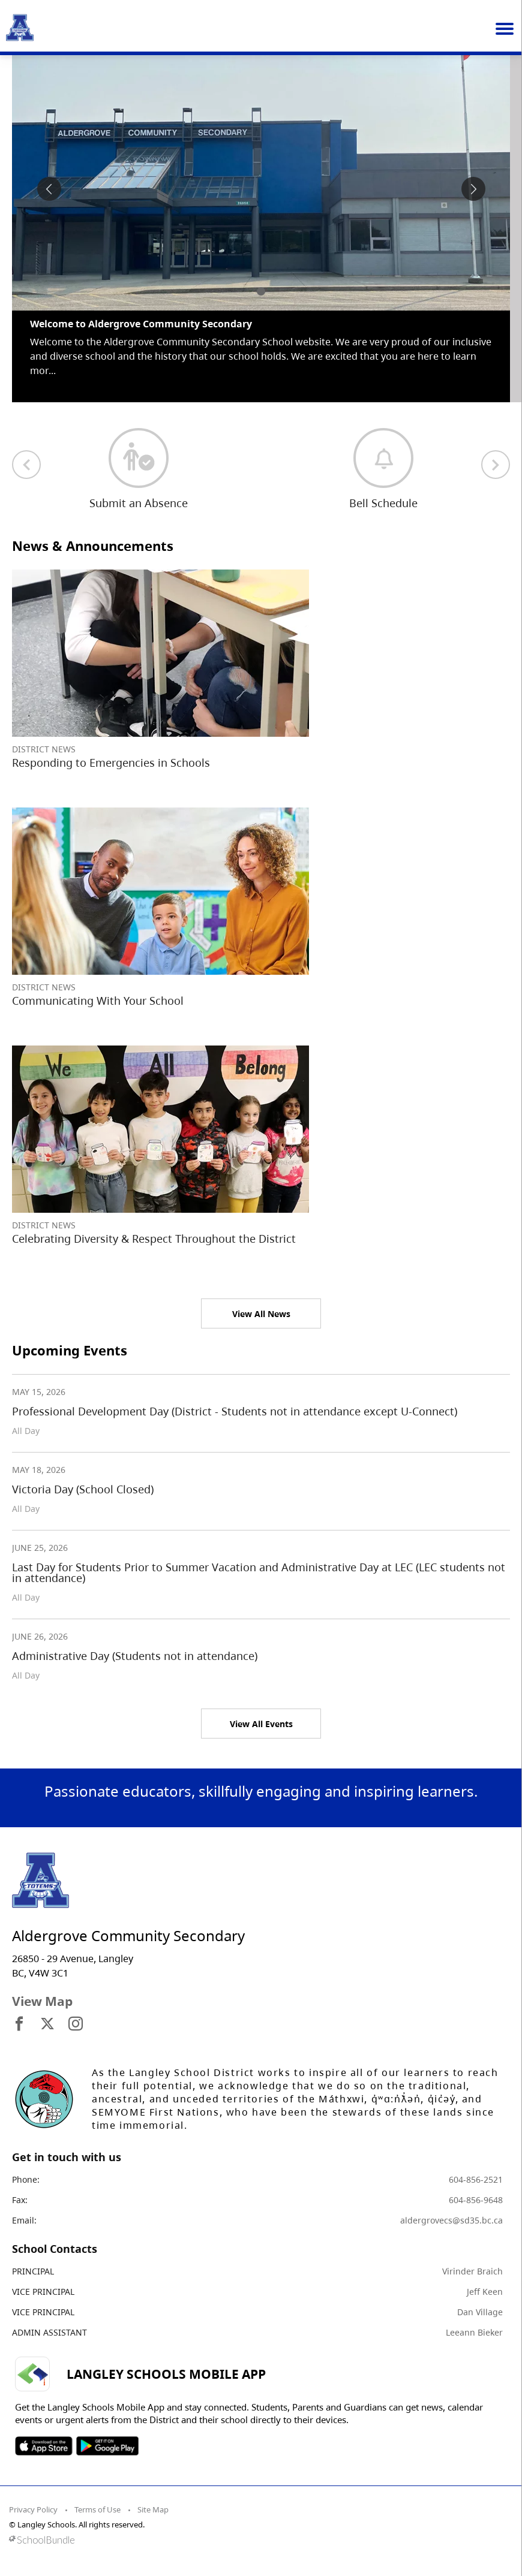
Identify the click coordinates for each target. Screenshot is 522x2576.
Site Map (153, 2509)
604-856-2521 (476, 2179)
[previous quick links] (26, 464)
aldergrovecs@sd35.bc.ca (451, 2220)
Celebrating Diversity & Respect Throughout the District (154, 1238)
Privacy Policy (33, 2509)
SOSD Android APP (107, 2446)
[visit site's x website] (47, 2024)
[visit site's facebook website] (19, 2024)
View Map (42, 2001)
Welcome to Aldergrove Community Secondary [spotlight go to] (141, 323)
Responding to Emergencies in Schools (111, 762)
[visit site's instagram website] (75, 2024)
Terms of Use (97, 2509)
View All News (261, 1313)
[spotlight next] (473, 189)
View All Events (261, 1724)
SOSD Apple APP (44, 2446)
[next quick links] (495, 464)
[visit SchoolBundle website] (258, 2539)
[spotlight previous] (49, 189)
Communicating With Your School (98, 1000)
